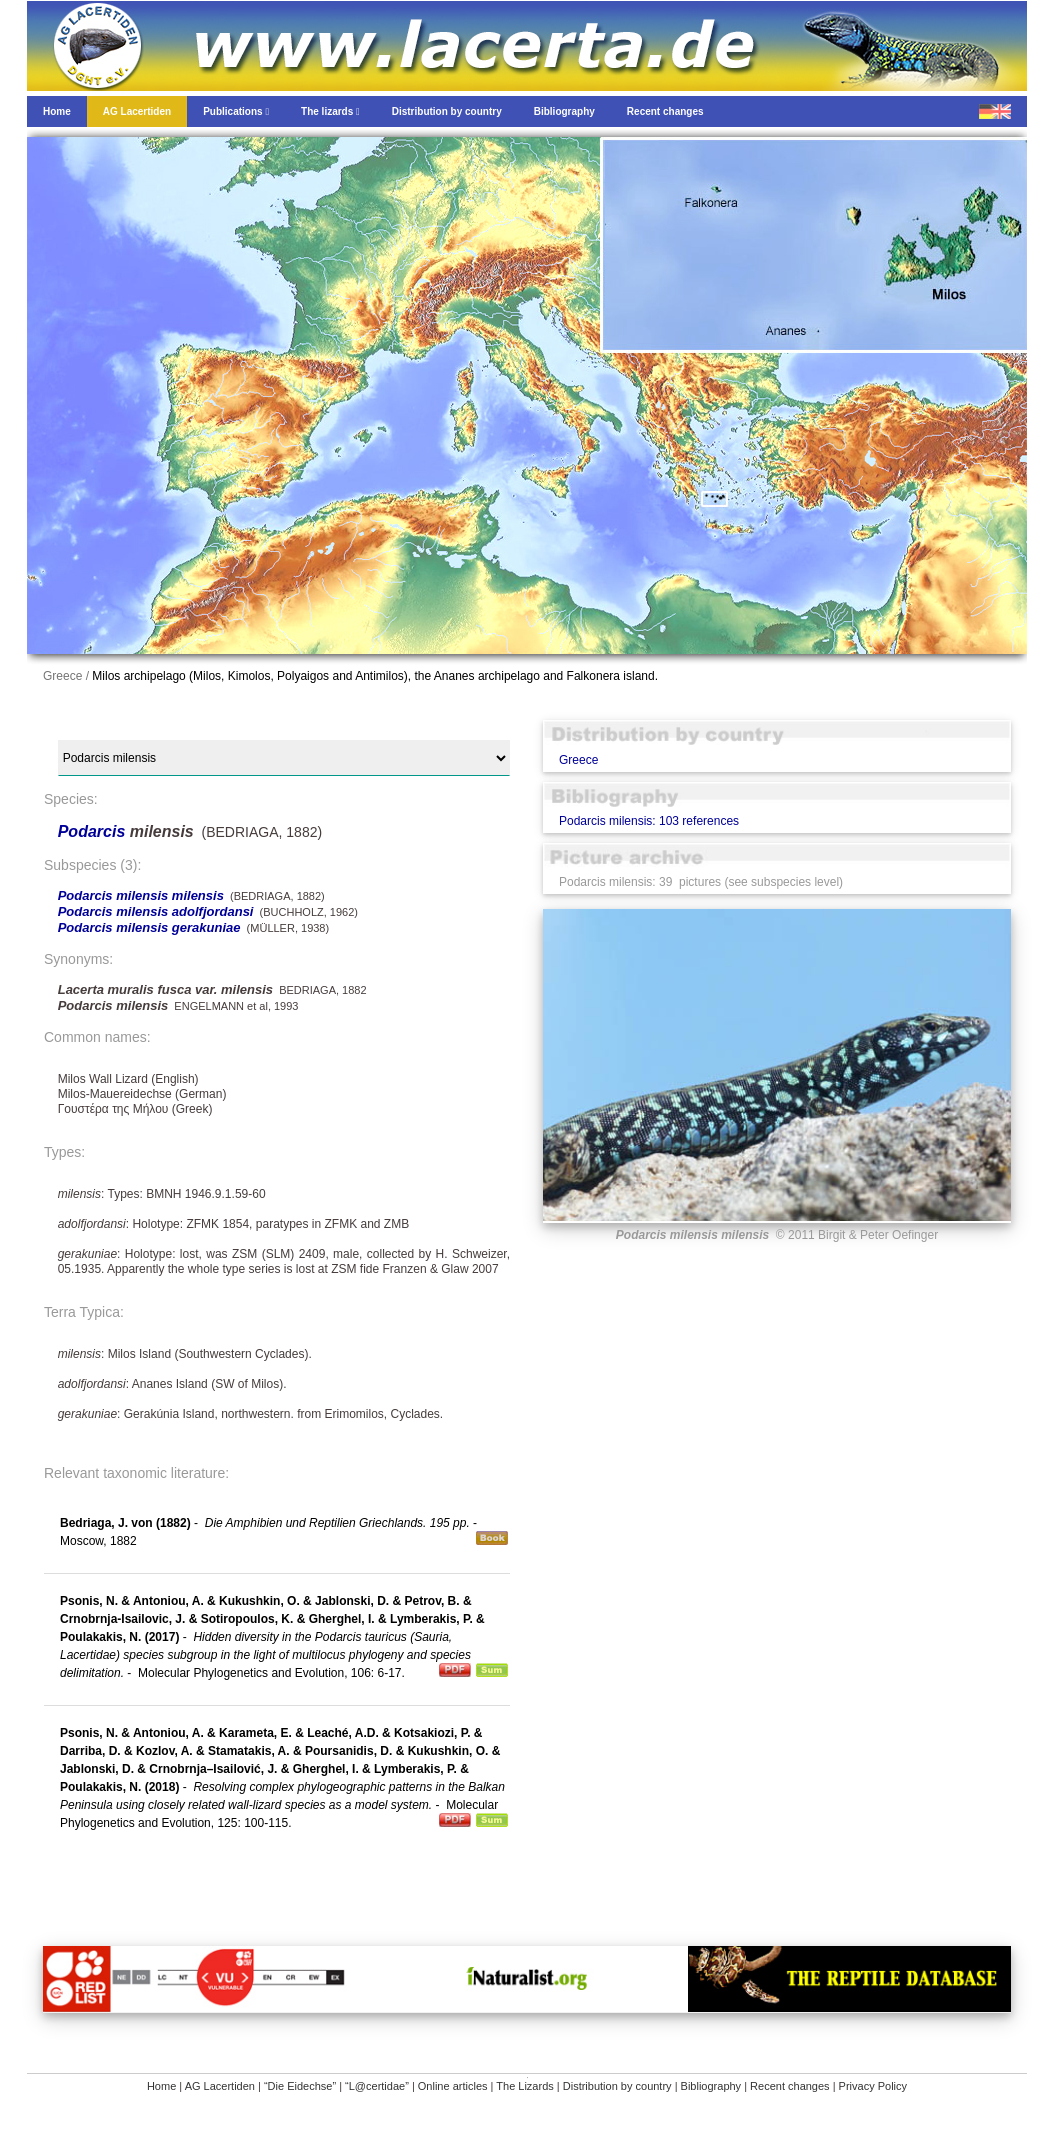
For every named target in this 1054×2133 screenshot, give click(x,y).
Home (161, 2086)
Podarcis (94, 831)
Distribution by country (617, 2086)
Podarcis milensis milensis (141, 895)
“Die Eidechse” (300, 2086)
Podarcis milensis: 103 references (649, 821)
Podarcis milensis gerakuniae (149, 927)
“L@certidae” (377, 2086)
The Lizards (524, 2086)
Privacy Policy (873, 2086)
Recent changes (790, 2086)
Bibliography (711, 2086)
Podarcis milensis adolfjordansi (156, 911)
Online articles (453, 2086)
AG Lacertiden (220, 2086)
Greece (578, 760)
